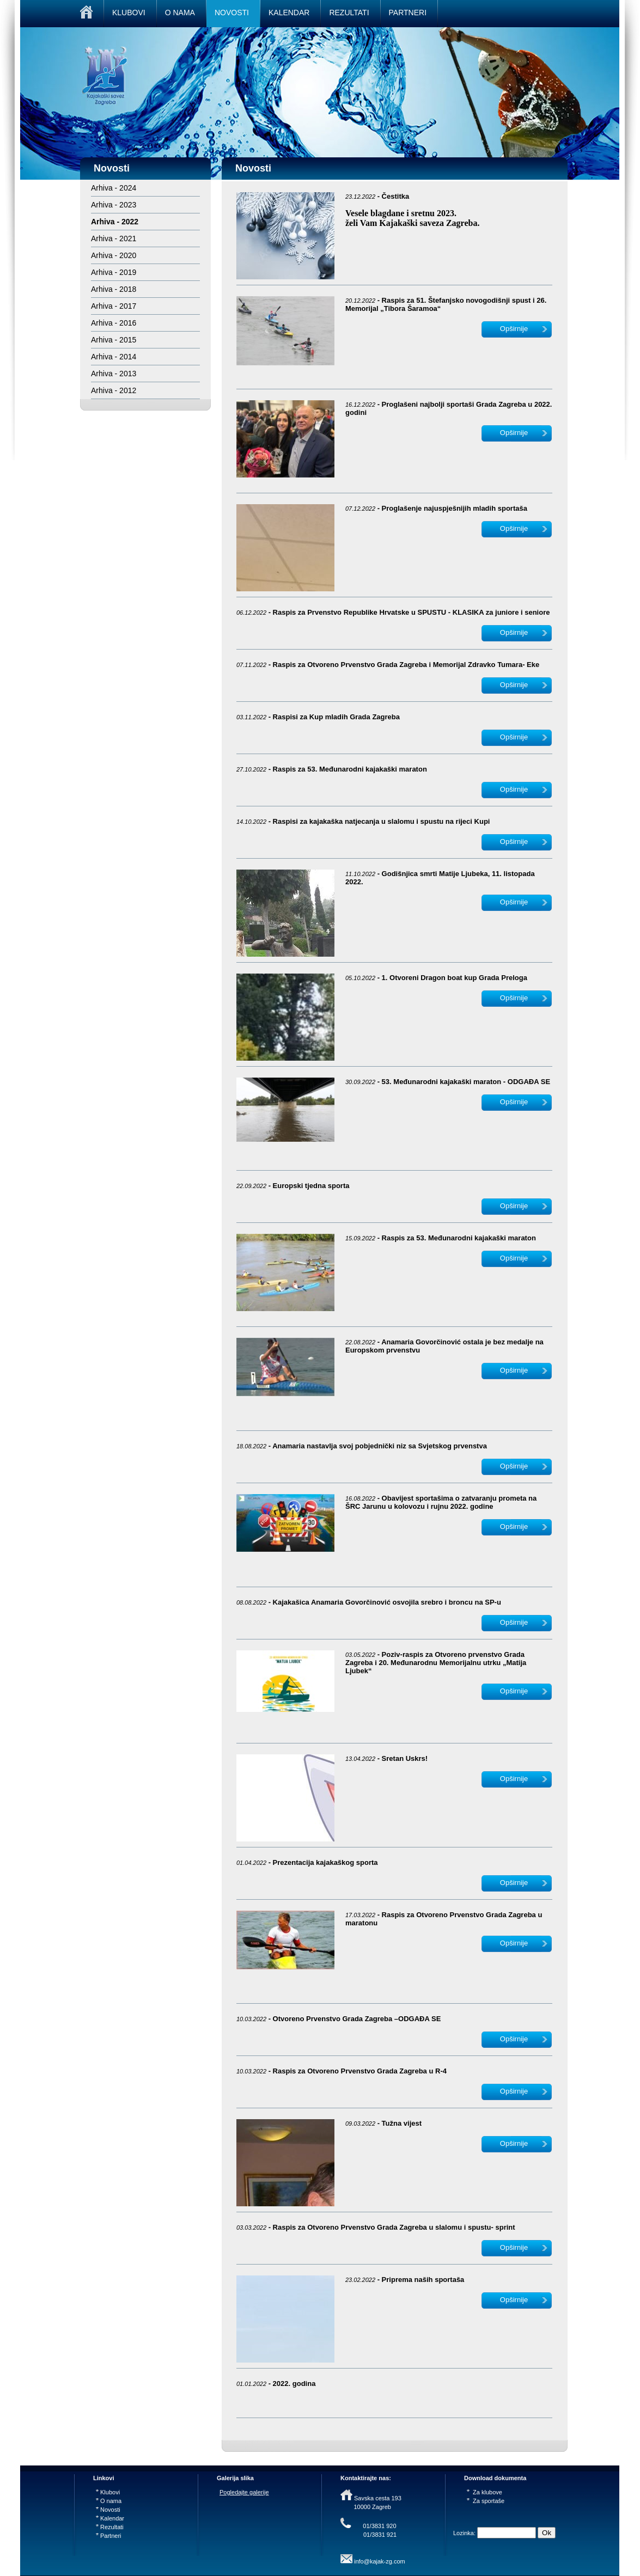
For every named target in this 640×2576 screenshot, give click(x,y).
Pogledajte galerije (244, 2492)
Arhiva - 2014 (113, 356)
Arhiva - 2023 (113, 204)
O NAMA (180, 12)
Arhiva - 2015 (113, 339)
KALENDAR (289, 12)
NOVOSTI (232, 12)
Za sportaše (485, 2501)
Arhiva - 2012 (113, 390)
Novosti (108, 2509)
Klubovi (108, 2492)
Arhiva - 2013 (113, 373)
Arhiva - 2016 (113, 323)
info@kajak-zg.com (379, 2561)
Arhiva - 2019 (113, 272)
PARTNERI (408, 12)
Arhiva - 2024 (113, 187)
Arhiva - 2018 (113, 289)
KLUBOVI (128, 12)
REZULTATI (349, 12)
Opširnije (514, 329)
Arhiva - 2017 (113, 306)
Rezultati (110, 2527)
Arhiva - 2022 (114, 221)
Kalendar (110, 2518)
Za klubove (484, 2492)
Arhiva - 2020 (113, 255)
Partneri (108, 2535)
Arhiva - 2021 (113, 238)
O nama (108, 2501)
